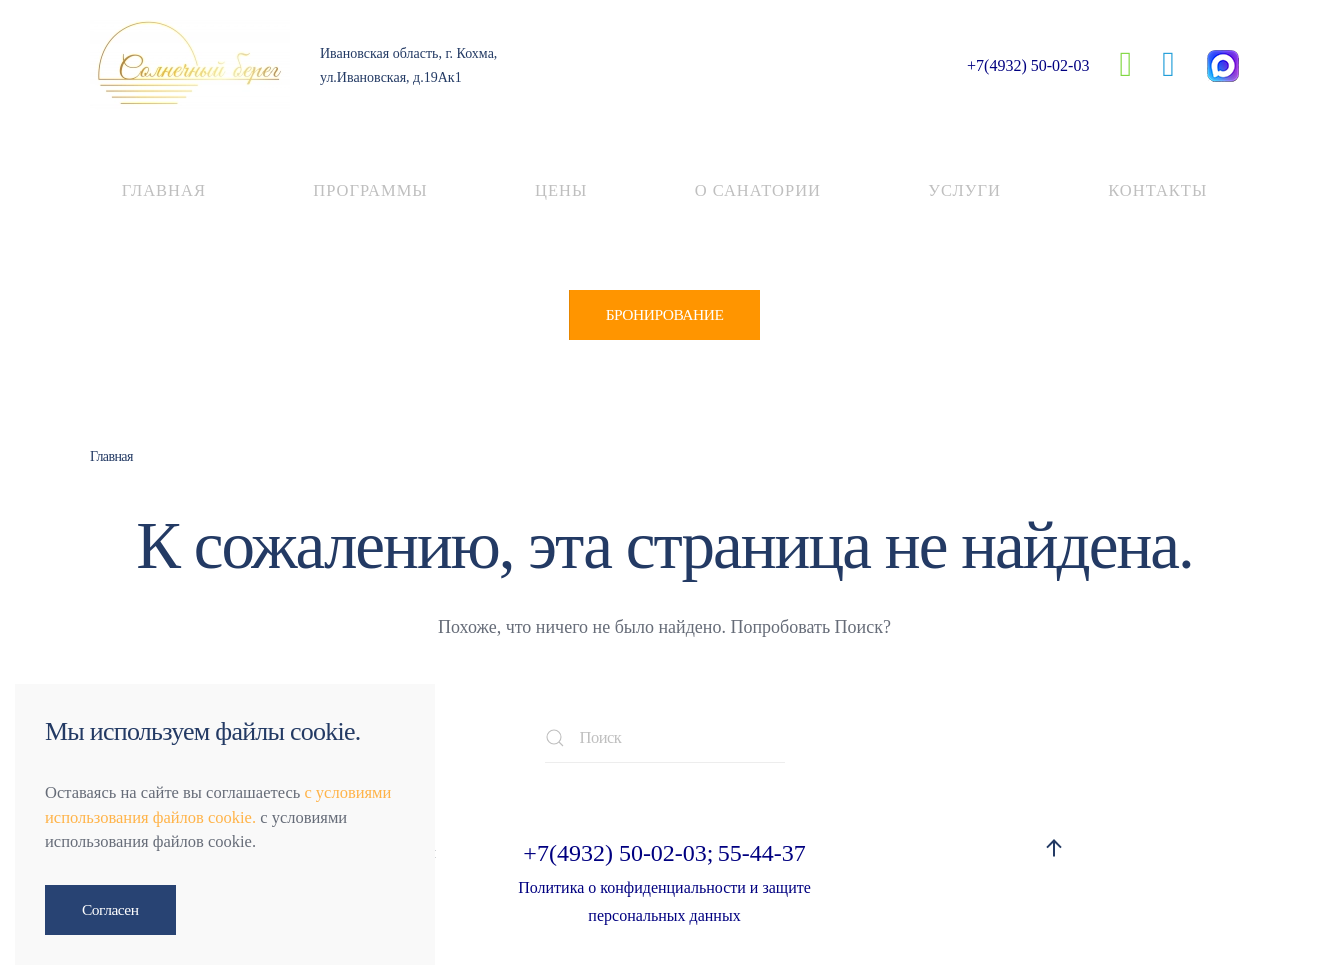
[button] (1054, 848)
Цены (561, 190)
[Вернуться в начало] (190, 65)
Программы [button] (370, 190)
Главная (164, 190)
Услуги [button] (964, 190)
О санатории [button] (758, 190)
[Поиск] (665, 738)
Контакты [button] (1157, 190)
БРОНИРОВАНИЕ (665, 314)
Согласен (110, 909)
